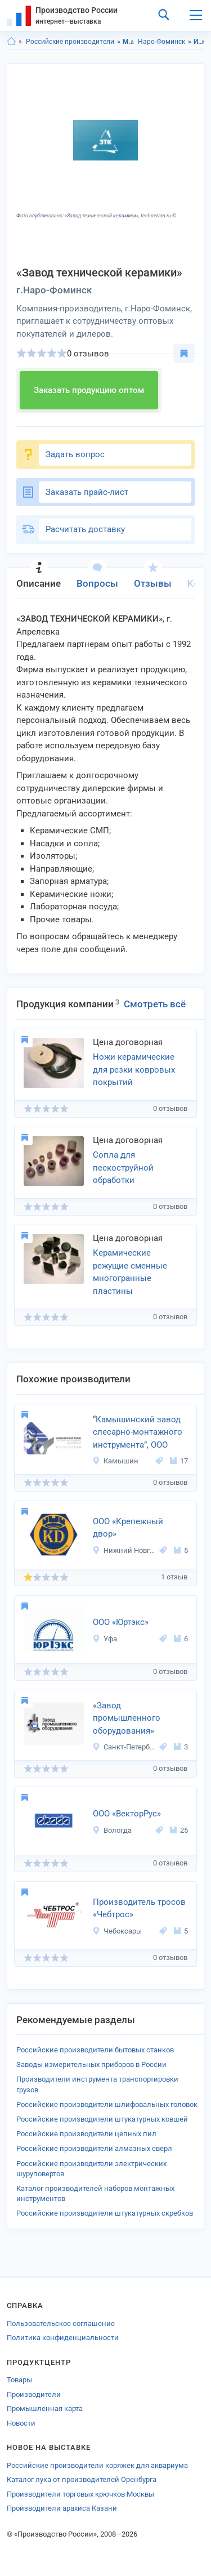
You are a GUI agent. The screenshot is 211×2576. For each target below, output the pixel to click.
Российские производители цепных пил (86, 2133)
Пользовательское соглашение (61, 2323)
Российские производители (70, 42)
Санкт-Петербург (124, 1747)
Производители (34, 2394)
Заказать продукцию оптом (89, 390)
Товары (19, 2380)
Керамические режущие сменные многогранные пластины (130, 1272)
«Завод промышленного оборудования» (126, 1718)
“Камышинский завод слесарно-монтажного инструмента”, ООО (137, 1432)
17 (179, 1461)
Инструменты (199, 42)
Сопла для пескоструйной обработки (123, 1167)
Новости (21, 2423)
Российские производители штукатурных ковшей (102, 2119)
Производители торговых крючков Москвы (80, 2494)
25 (179, 1830)
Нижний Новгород (124, 1550)
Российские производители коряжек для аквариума (97, 2465)
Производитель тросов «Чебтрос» (139, 1908)
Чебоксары (117, 1931)
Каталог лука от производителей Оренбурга (81, 2479)
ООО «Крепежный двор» (128, 1527)
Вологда (112, 1830)
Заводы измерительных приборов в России (91, 2064)
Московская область (128, 42)
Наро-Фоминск (161, 42)
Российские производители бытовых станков (95, 2050)
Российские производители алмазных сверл (94, 2148)
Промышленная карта (45, 2408)
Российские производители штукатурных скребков (104, 2213)
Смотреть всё (155, 1004)
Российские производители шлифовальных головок (106, 2104)
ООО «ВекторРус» (127, 1814)
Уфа (104, 1639)
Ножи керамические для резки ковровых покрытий (134, 1069)
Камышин (115, 1461)
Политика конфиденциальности (63, 2337)
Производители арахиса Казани (62, 2508)
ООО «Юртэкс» (121, 1622)
